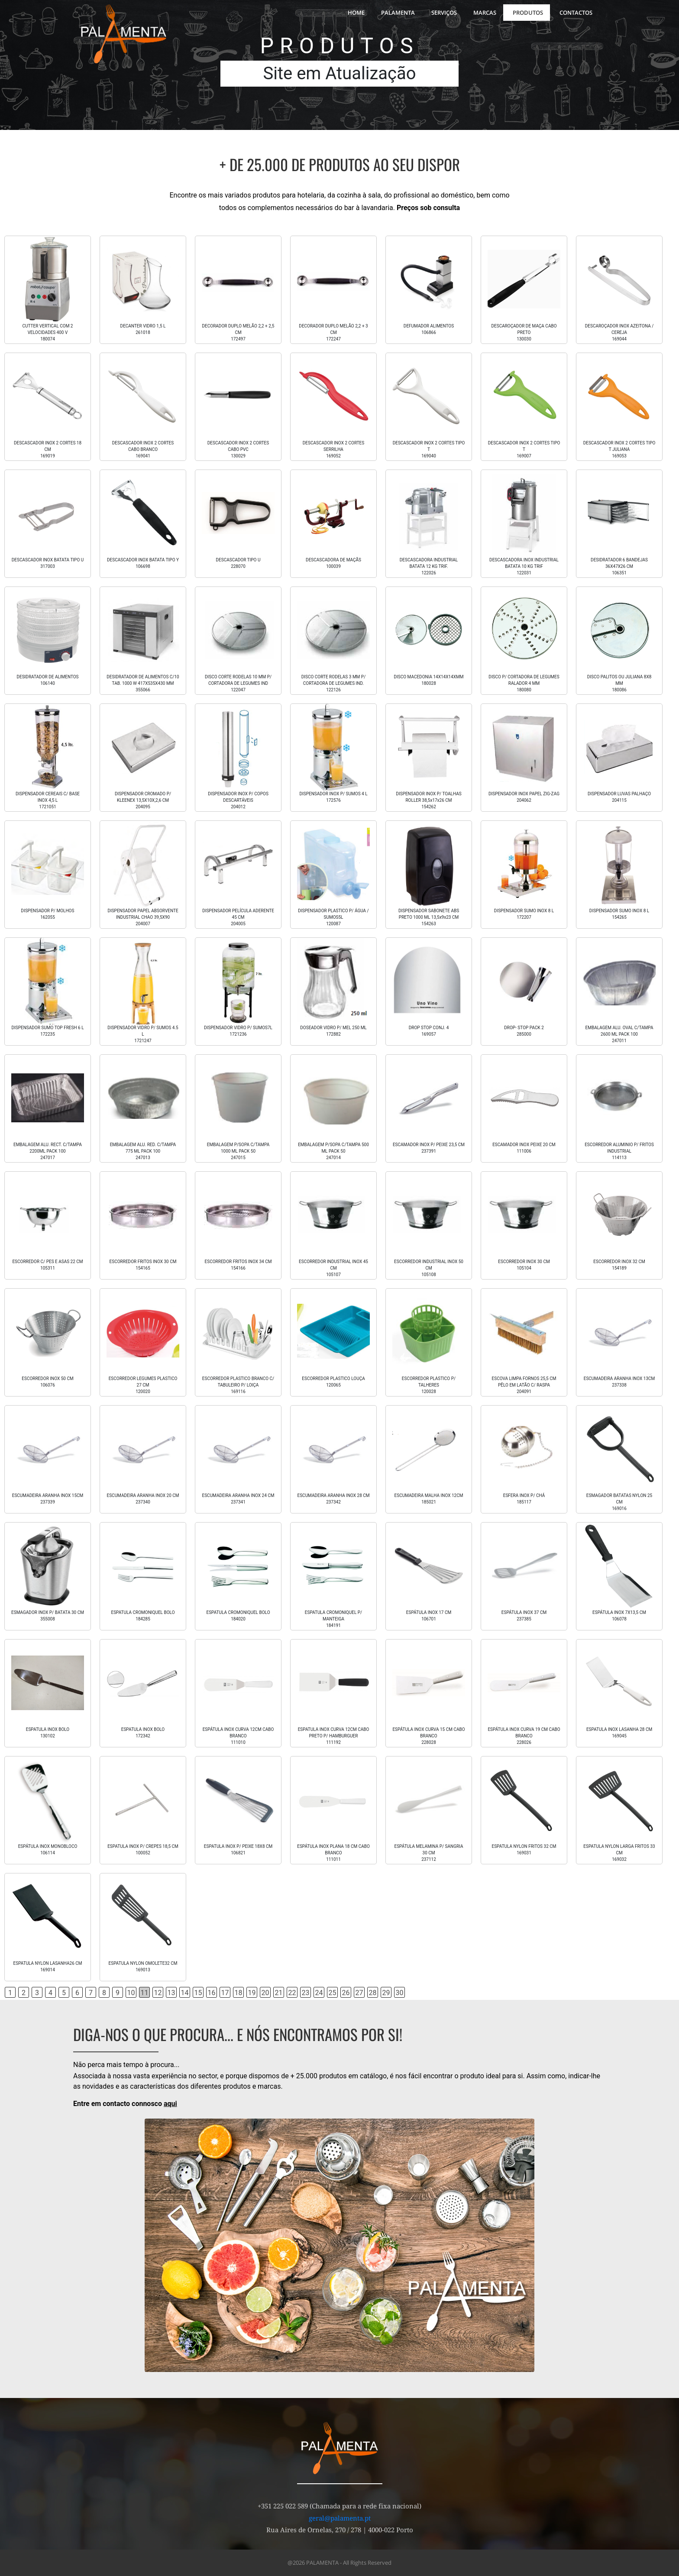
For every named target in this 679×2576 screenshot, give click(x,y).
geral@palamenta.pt (340, 2518)
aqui (170, 2104)
